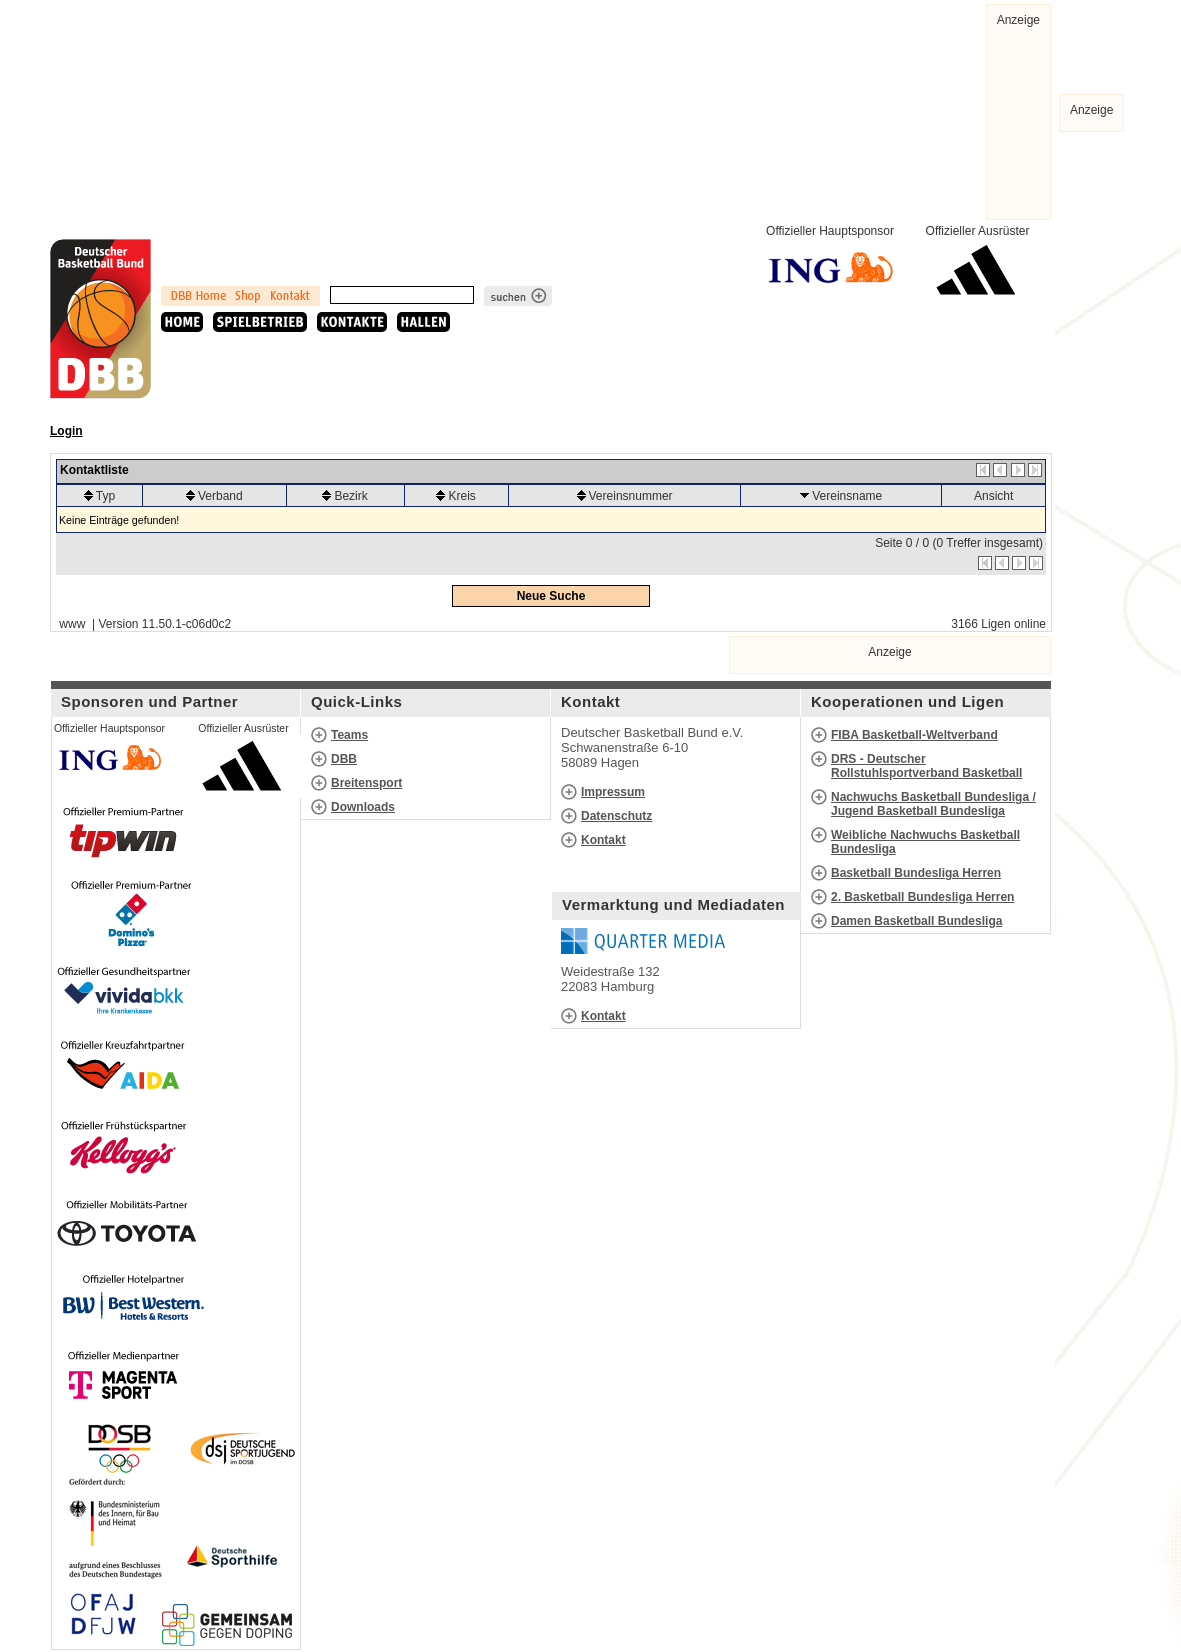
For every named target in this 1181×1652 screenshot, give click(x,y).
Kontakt (603, 840)
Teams (349, 735)
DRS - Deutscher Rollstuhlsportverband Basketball (926, 766)
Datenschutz (616, 816)
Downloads (363, 807)
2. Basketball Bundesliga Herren (922, 897)
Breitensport (366, 783)
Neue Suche (551, 596)
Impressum (613, 792)
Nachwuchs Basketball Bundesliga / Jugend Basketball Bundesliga (933, 804)
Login (66, 431)
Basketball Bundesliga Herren (916, 873)
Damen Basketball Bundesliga (916, 921)
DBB (344, 759)
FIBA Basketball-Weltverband (914, 735)
